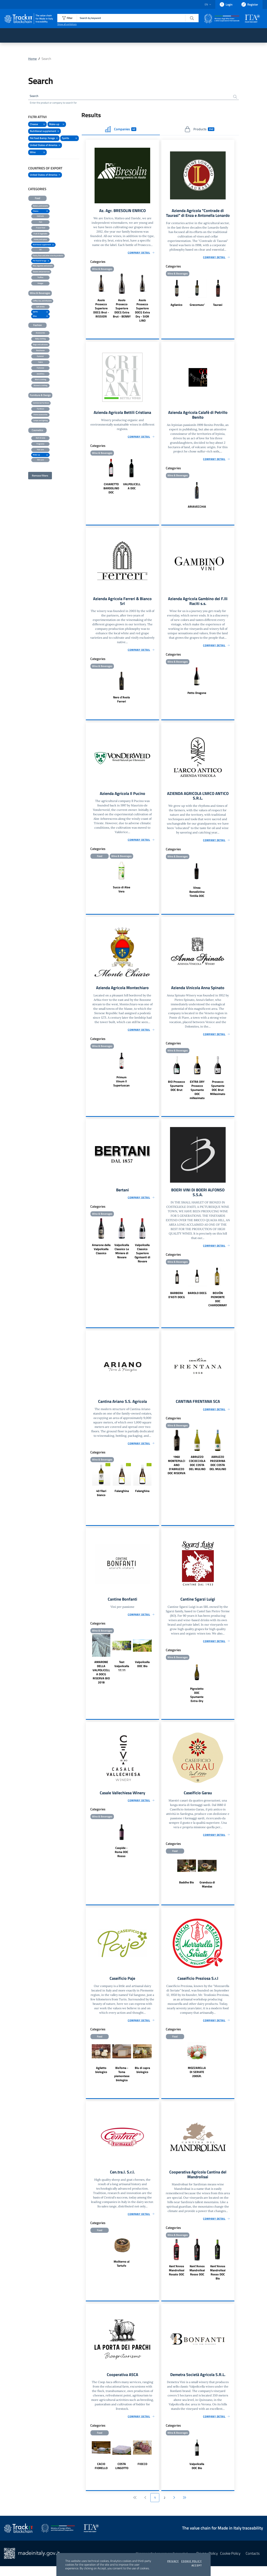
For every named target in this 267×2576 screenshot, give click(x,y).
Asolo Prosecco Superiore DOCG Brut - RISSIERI (101, 309)
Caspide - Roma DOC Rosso (121, 1859)
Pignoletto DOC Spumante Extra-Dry (197, 1701)
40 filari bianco (101, 1499)
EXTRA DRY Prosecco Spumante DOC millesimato (197, 1094)
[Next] (174, 2507)
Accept (197, 2565)
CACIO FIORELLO (101, 2475)
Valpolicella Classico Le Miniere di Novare (121, 1256)
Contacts (253, 2563)
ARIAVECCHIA (197, 509)
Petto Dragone (196, 696)
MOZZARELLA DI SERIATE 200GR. (197, 2080)
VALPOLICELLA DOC (132, 488)
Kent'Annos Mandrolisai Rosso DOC (197, 2279)
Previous (163, 301)
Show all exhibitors (67, 24)
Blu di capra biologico (142, 2078)
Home (32, 58)
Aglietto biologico (101, 2078)
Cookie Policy (191, 2561)
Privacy (173, 2561)
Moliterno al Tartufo (121, 2272)
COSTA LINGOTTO (121, 2475)
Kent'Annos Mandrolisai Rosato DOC (176, 2279)
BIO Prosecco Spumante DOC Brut (176, 1090)
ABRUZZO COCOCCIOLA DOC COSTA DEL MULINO (197, 1469)
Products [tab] (199, 130)
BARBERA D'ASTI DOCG (176, 1301)
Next (233, 301)
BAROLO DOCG (197, 1299)
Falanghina (122, 1497)
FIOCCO (142, 2473)
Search (35, 96)
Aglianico (176, 312)
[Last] (183, 2507)
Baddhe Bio (186, 1890)
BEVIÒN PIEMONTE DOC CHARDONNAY (217, 1305)
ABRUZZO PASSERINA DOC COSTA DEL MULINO (218, 1469)
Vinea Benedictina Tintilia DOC (197, 896)
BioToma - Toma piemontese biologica (121, 2082)
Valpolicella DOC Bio (142, 1671)
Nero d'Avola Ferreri (121, 702)
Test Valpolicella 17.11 (121, 1673)
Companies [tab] (120, 130)
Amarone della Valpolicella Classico (101, 1254)
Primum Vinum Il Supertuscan (121, 1086)
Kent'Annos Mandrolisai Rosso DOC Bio (217, 2281)
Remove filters (40, 476)
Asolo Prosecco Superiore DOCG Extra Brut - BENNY (122, 309)
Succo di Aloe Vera (121, 893)
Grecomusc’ (197, 312)
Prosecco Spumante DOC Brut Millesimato (217, 1092)
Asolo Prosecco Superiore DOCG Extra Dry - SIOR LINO (142, 311)
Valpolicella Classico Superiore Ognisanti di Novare (142, 1258)
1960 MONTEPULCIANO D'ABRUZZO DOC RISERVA (176, 1471)
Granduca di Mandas (207, 1892)
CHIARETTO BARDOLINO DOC (111, 490)
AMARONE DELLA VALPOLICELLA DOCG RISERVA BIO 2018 (101, 1679)
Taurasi (217, 312)
